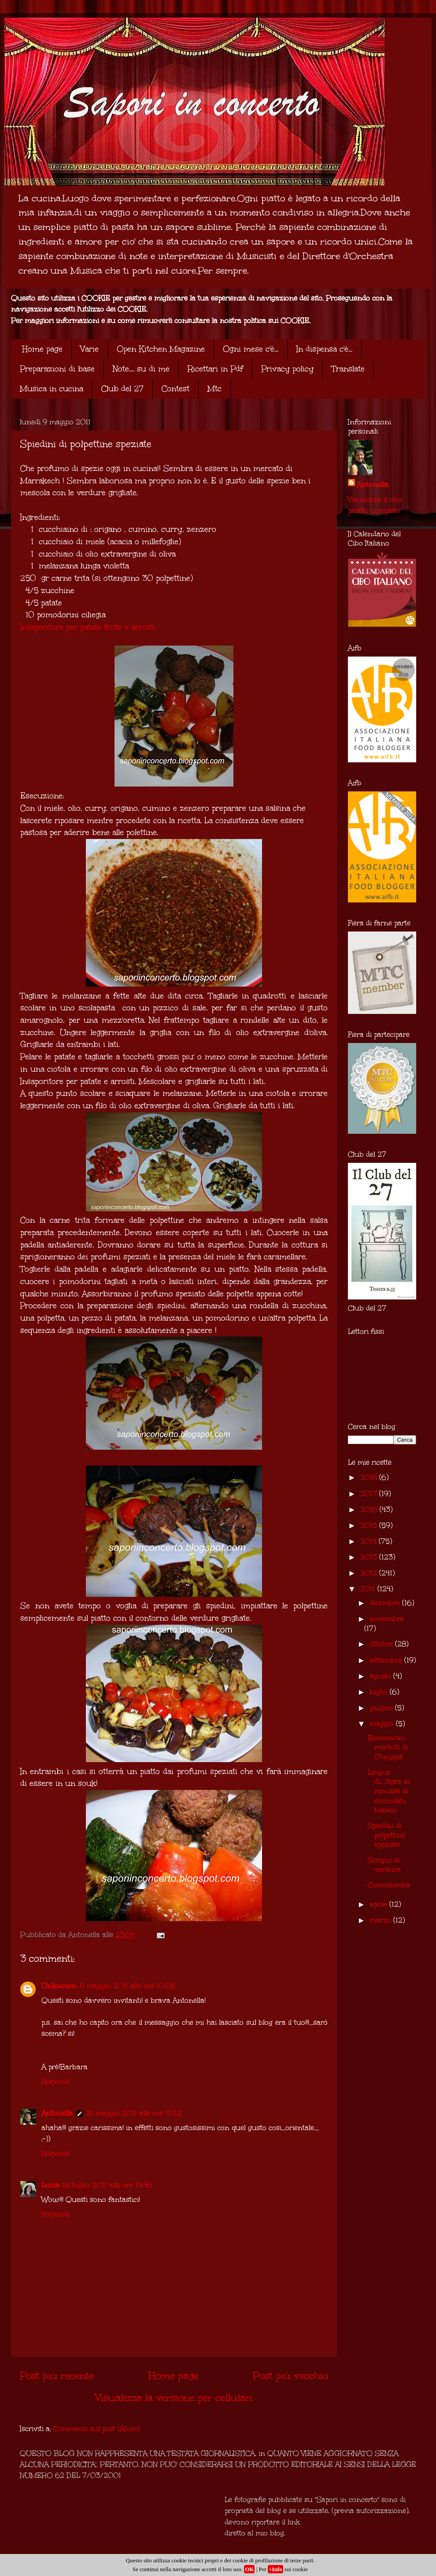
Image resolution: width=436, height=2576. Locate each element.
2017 (369, 1493)
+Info (275, 2569)
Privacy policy (287, 369)
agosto (381, 1676)
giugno (382, 1707)
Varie (90, 349)
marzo (381, 1920)
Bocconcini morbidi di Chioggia (388, 1747)
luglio (379, 1691)
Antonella (57, 2113)
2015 (369, 1525)
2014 (369, 1541)
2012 (369, 1573)
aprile (379, 1904)
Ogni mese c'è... (250, 349)
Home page (42, 349)
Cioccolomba (389, 1884)
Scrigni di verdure (384, 1865)
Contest (175, 388)
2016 (370, 1509)
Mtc (214, 388)
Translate (348, 369)
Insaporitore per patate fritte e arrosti (87, 627)
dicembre (385, 1602)
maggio (382, 1723)
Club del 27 (122, 388)
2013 (369, 1557)
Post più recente (57, 2375)
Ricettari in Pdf (215, 369)
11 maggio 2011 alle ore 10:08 (127, 1985)
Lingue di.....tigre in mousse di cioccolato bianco (389, 1791)
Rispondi (55, 2081)
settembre (386, 1660)
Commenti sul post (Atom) (96, 2428)
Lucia (50, 2185)
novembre (386, 1618)
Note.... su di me (141, 369)
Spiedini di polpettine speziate (386, 1835)
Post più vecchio (290, 2375)
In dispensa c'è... (324, 349)
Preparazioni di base (57, 369)
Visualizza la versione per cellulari (174, 2397)
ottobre (382, 1643)
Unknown (59, 1985)
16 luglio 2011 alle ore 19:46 (107, 2185)
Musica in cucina (51, 388)
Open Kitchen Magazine (161, 349)
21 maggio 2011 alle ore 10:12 (133, 2113)
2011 (368, 1588)
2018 (369, 1477)
